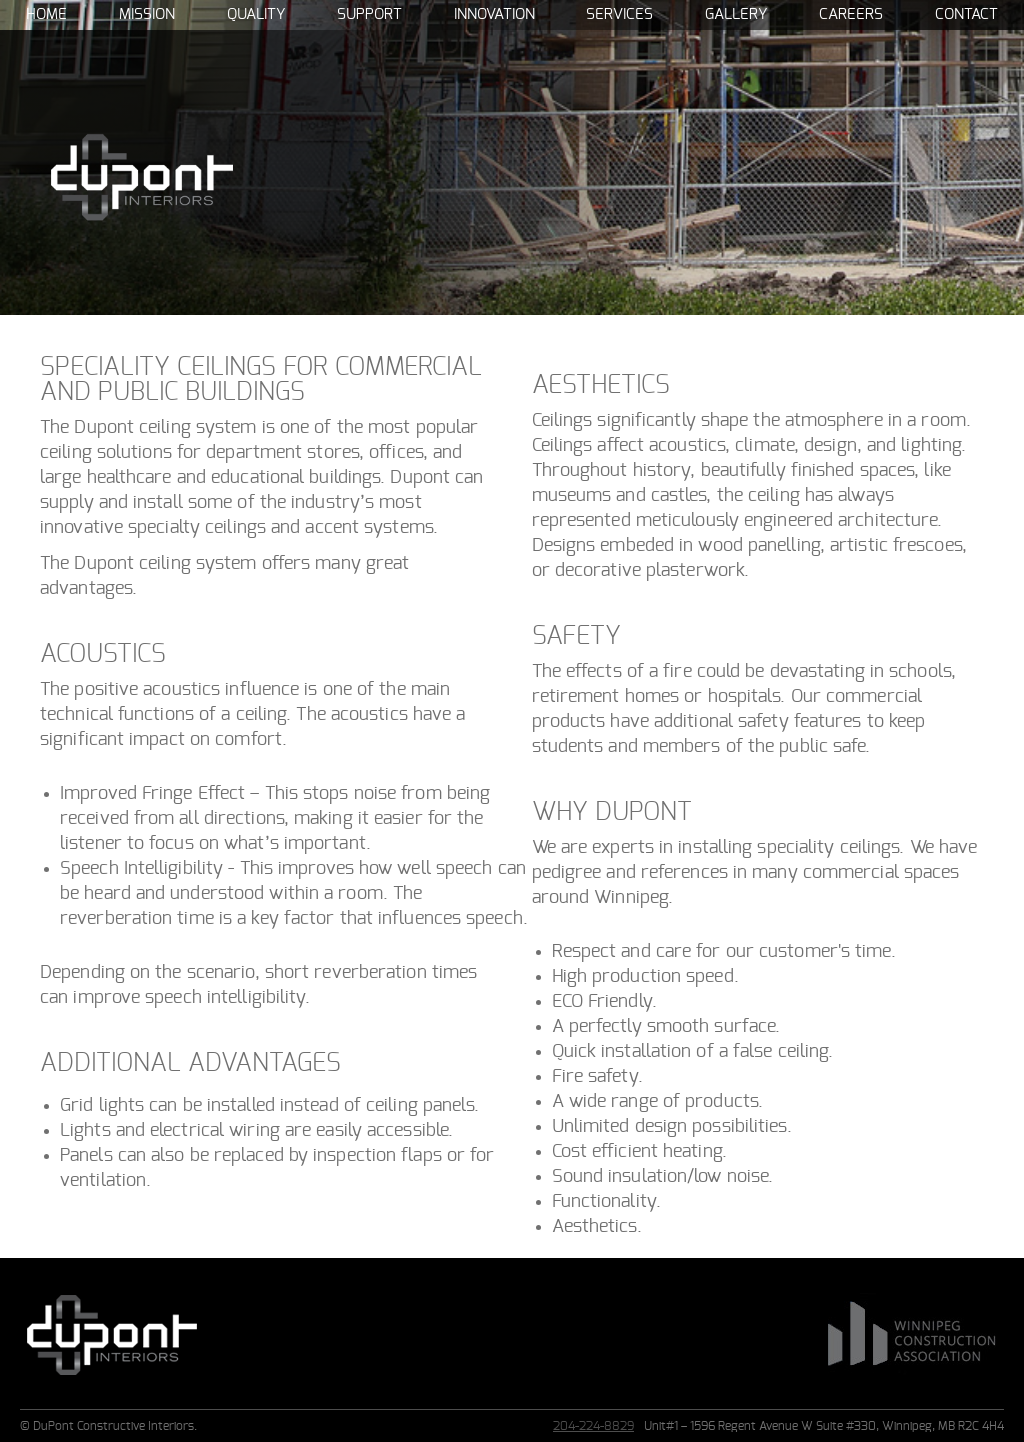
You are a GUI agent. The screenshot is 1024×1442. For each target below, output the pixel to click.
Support (369, 14)
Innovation (494, 14)
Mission (147, 14)
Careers (851, 14)
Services (619, 14)
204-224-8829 (593, 1426)
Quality (256, 14)
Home (46, 14)
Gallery (736, 14)
